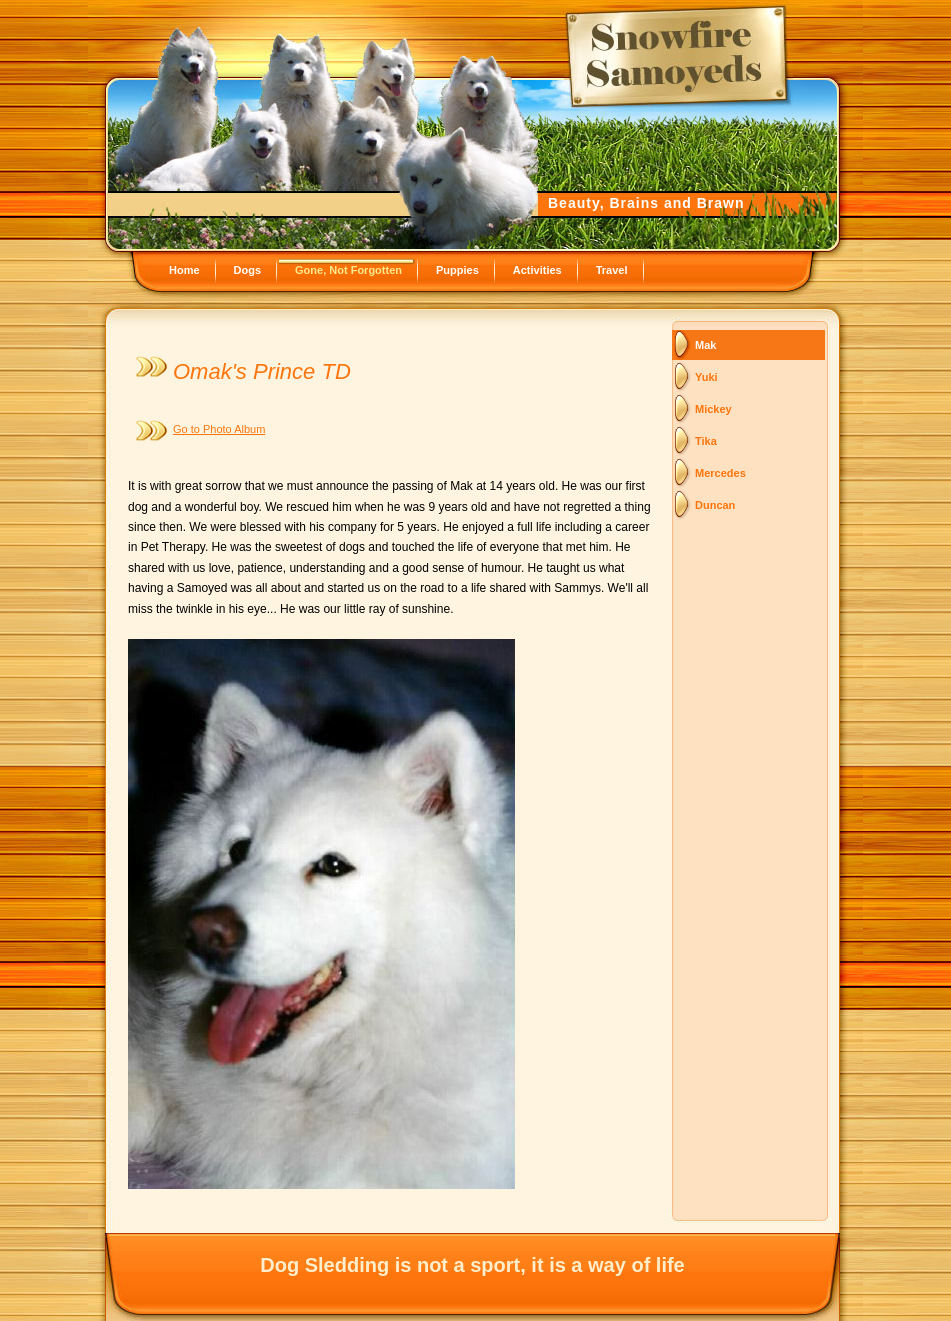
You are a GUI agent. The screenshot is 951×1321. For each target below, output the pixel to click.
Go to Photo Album (219, 429)
